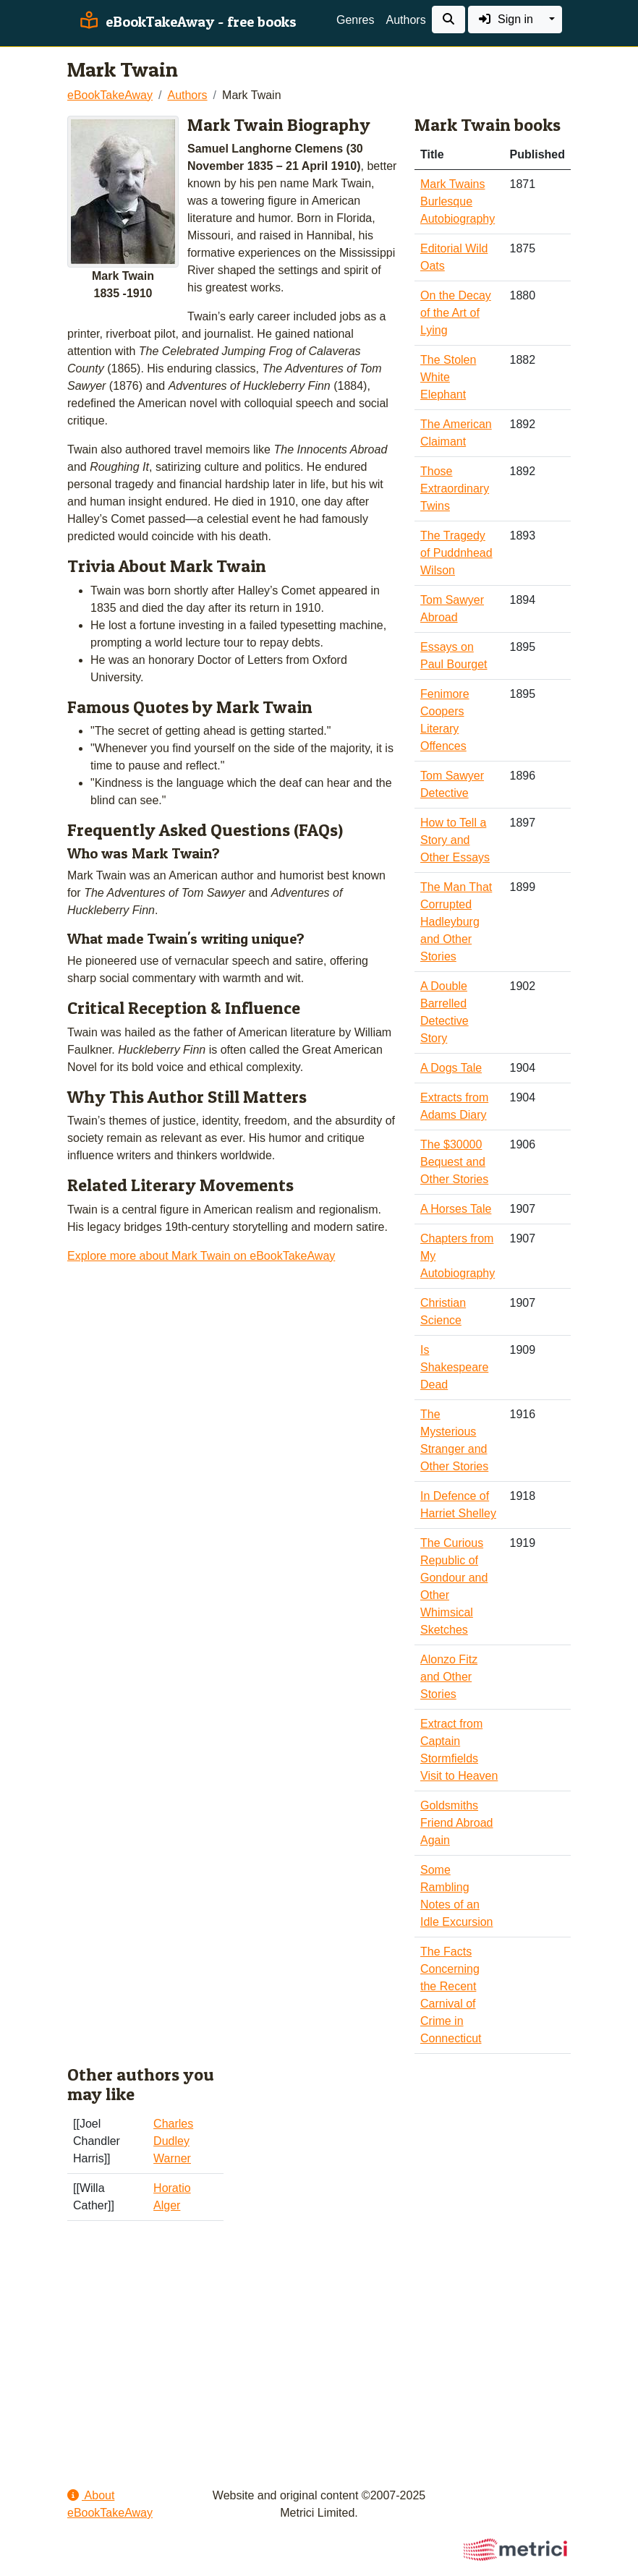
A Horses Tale (455, 1209)
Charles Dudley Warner (173, 2141)
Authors (405, 20)
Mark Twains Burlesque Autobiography (457, 201)
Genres (355, 20)
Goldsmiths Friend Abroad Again (456, 1822)
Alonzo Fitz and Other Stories (448, 1676)
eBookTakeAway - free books (186, 21)
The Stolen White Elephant (448, 377)
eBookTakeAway (110, 95)
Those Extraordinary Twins (454, 488)
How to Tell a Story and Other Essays (455, 839)
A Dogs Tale (451, 1068)
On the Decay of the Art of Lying (455, 312)
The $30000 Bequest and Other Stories (454, 1161)
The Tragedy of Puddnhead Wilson (456, 552)
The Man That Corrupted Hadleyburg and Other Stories (456, 922)
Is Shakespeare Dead (454, 1367)
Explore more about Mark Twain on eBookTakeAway (201, 1256)
